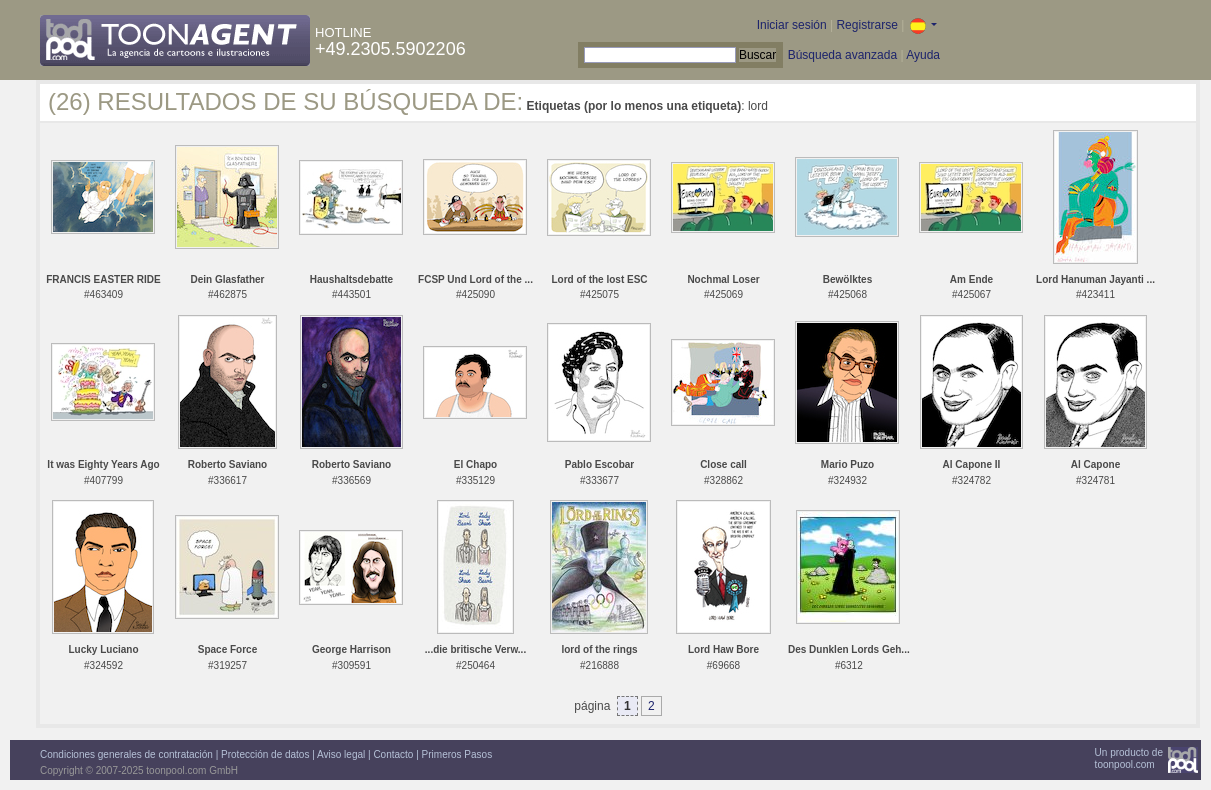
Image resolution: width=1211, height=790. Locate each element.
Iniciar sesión (792, 25)
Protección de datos (265, 754)
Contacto (393, 754)
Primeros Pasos (457, 754)
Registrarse (866, 25)
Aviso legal (341, 754)
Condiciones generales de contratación (126, 754)
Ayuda (923, 55)
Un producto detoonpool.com (1129, 758)
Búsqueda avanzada (842, 55)
